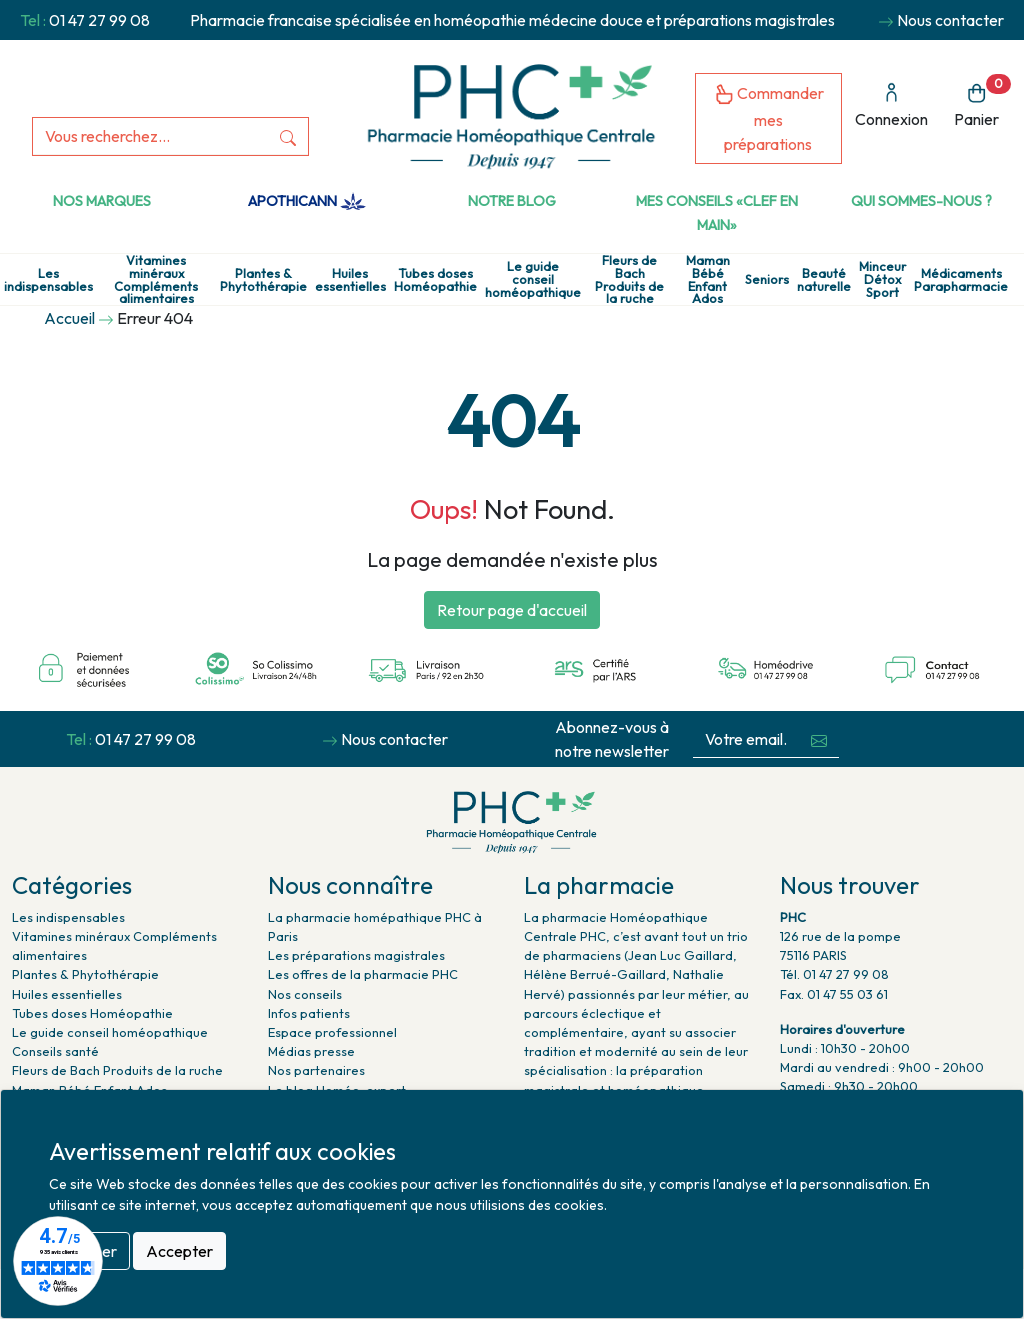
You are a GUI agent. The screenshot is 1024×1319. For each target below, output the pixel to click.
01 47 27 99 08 (99, 20)
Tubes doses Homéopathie (435, 280)
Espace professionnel (332, 1032)
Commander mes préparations (769, 118)
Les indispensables (48, 280)
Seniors (767, 279)
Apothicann (306, 201)
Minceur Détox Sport (882, 279)
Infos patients (309, 1013)
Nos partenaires (316, 1070)
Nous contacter (950, 20)
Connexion (891, 105)
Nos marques (102, 201)
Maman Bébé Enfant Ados (708, 279)
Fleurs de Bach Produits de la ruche (629, 279)
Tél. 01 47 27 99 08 (834, 974)
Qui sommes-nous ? (921, 201)
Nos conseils (305, 994)
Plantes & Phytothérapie (263, 280)
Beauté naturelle (824, 280)
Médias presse (311, 1051)
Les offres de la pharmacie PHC (363, 974)
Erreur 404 (155, 318)
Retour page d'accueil (512, 610)
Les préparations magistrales (356, 955)
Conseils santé (55, 1051)
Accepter (179, 1251)
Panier (982, 101)
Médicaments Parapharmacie (961, 280)
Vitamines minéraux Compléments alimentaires (156, 279)
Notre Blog (512, 201)
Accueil (69, 318)
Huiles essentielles (350, 280)
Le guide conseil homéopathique (533, 279)
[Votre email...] (746, 739)
